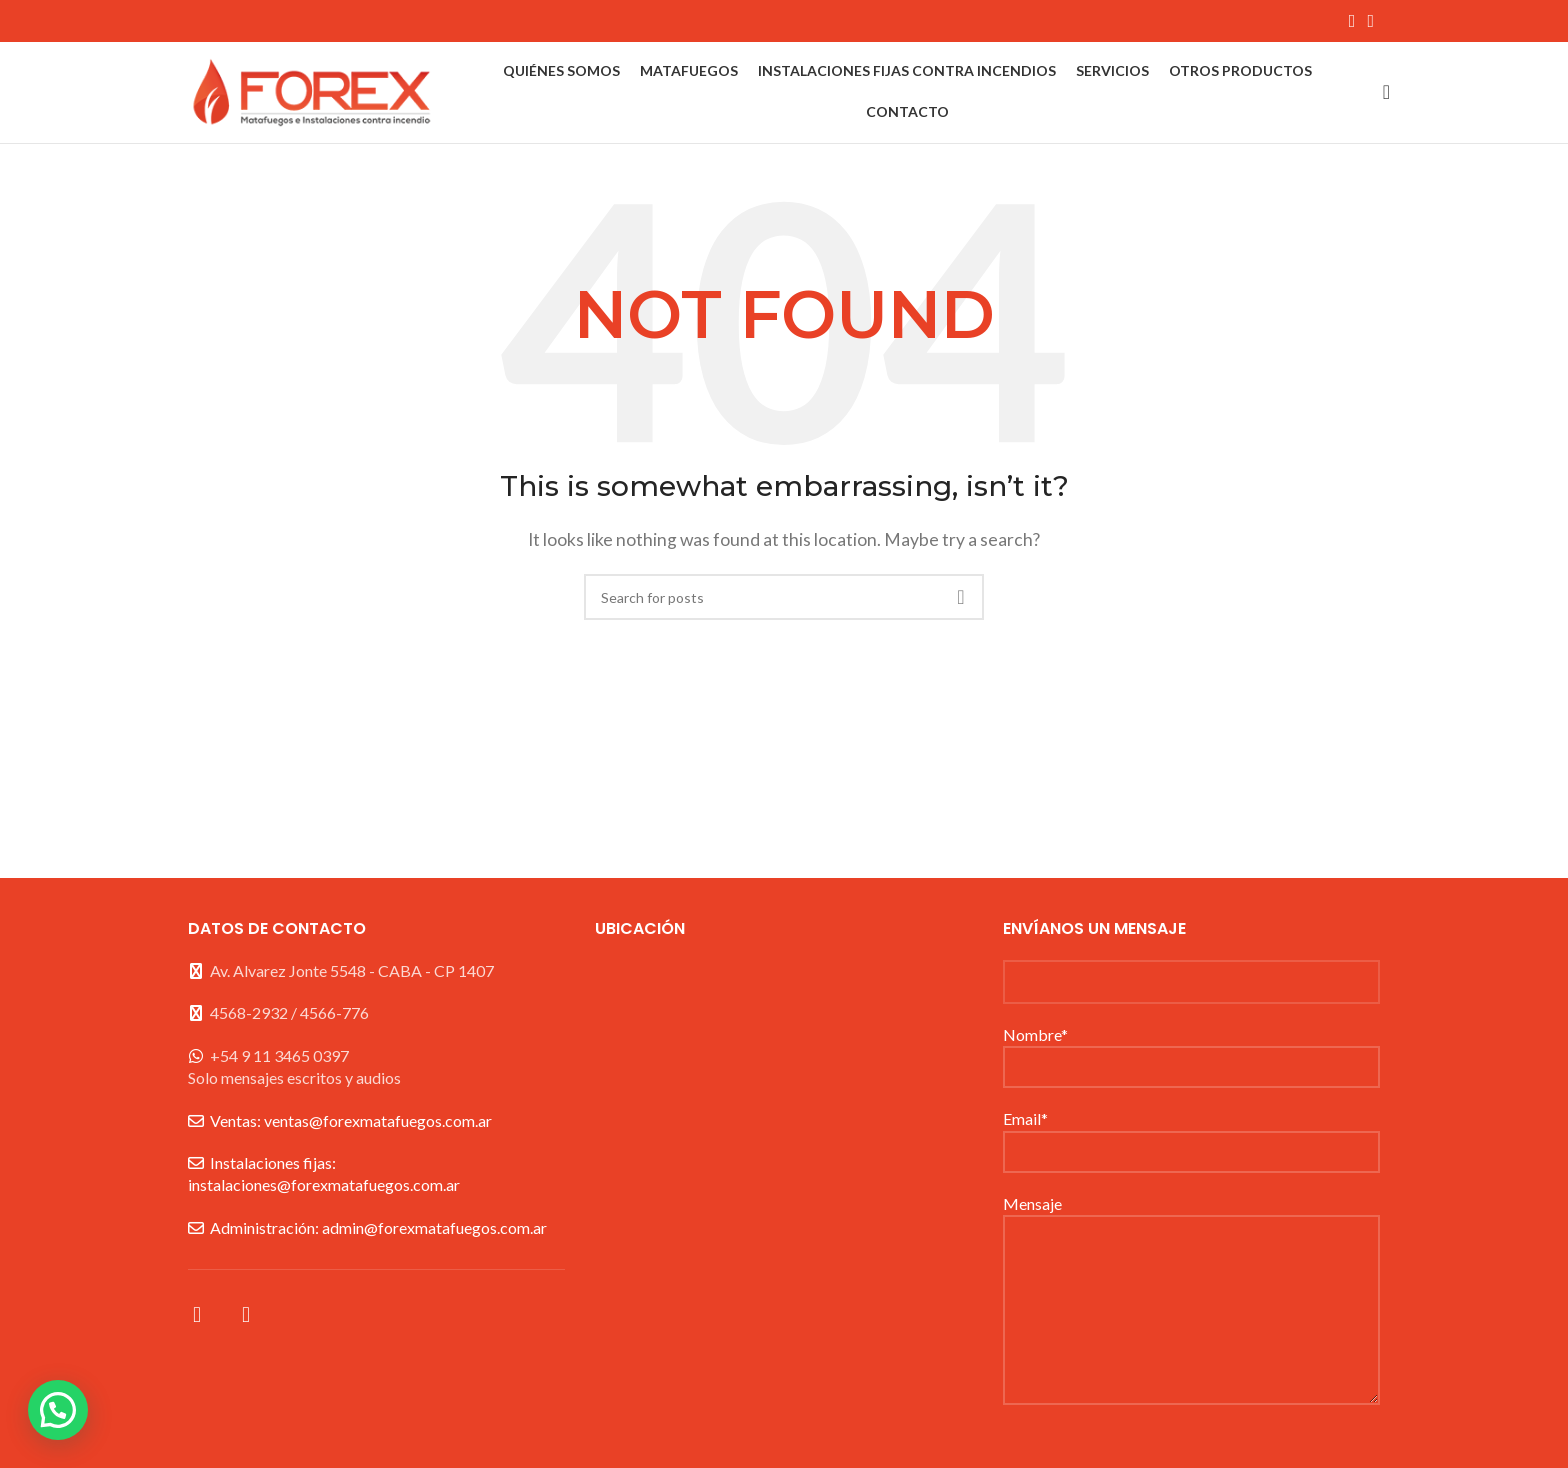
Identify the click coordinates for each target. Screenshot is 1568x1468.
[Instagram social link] (1370, 21)
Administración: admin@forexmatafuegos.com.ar (378, 1230)
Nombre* (1191, 1052)
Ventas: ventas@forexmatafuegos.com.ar (351, 1123)
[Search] (1380, 94)
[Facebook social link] (1352, 21)
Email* (1191, 1137)
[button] (58, 1410)
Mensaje (1191, 1258)
